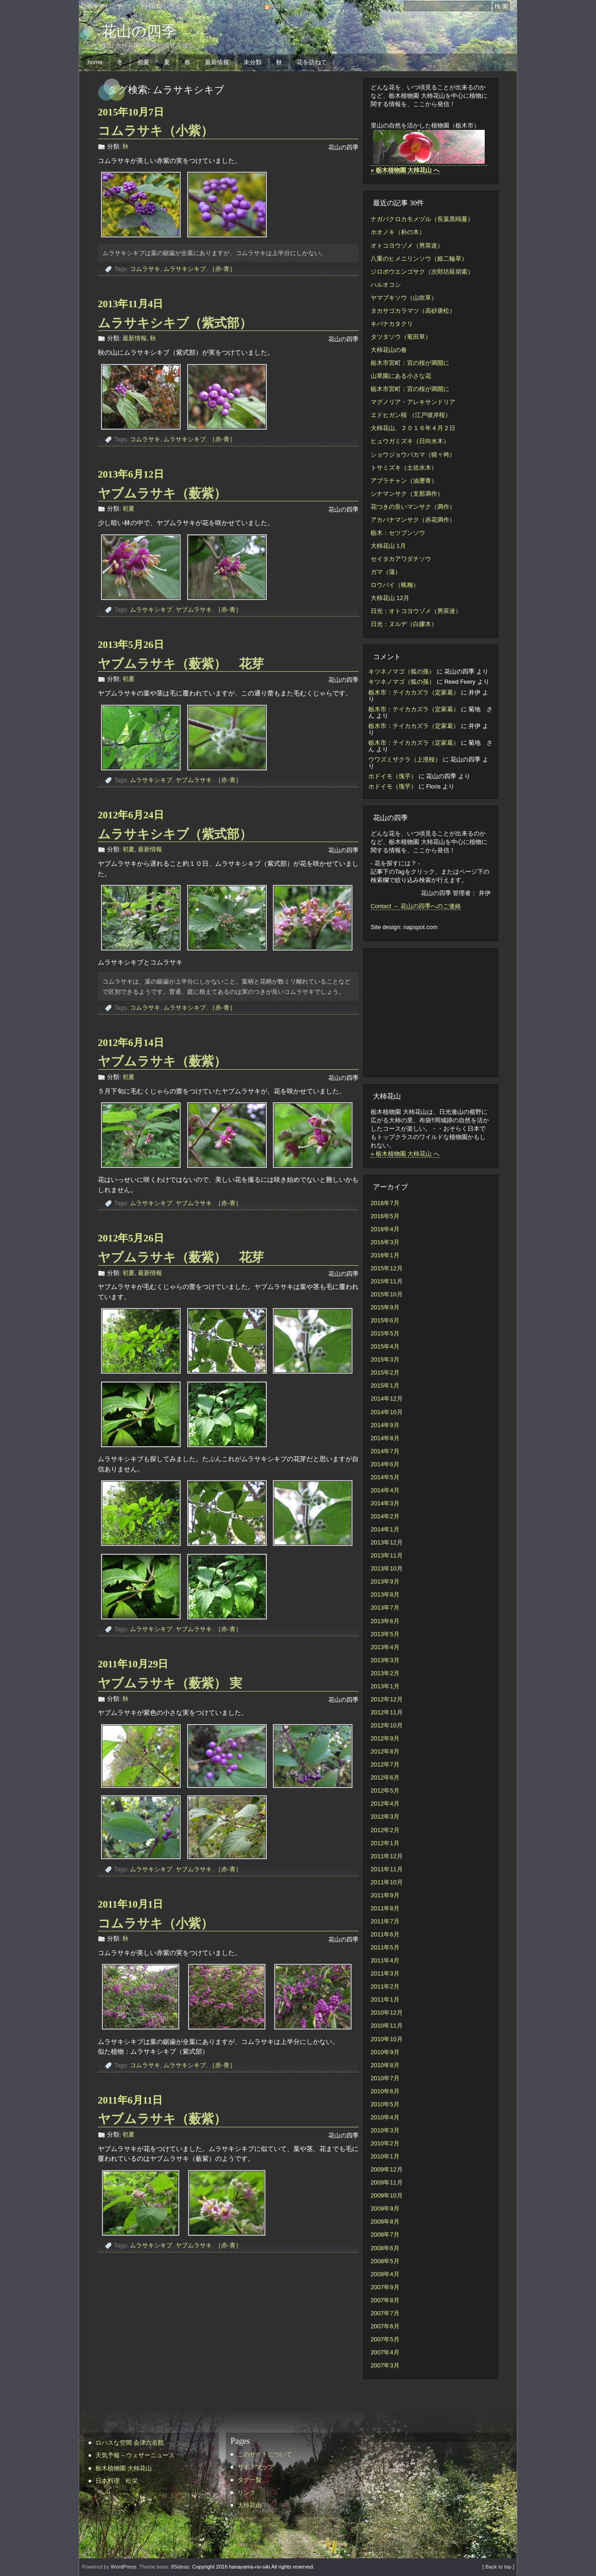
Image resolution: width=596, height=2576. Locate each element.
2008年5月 (385, 2261)
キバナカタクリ (392, 323)
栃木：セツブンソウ (398, 532)
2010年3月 (385, 2130)
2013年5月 (385, 1634)
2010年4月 (385, 2117)
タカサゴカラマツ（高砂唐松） (413, 310)
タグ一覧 (221, 6)
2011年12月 (387, 1856)
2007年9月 (385, 2287)
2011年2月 (385, 1986)
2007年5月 (385, 2339)
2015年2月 (385, 1372)
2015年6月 (385, 1320)
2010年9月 (385, 2052)
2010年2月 (385, 2143)
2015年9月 (385, 1307)
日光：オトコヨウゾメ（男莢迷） (416, 610)
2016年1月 (385, 1255)
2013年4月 (385, 1647)
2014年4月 (385, 1490)
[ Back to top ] (498, 2566)
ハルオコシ (386, 284)
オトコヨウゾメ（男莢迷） (407, 245)
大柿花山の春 (389, 349)
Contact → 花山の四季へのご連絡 (416, 906)
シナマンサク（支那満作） (407, 493)
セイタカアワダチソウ (401, 558)
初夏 (143, 62)
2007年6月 (385, 2326)
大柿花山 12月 (390, 597)
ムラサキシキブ (184, 268)
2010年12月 (387, 2012)
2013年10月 (387, 1568)
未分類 (253, 62)
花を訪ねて (312, 62)
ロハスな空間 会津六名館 (129, 2442)
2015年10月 (387, 1294)
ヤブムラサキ (194, 609)
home (95, 62)
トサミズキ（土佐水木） (404, 467)
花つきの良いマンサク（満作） (413, 506)
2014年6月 (385, 1464)
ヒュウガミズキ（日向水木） (410, 441)
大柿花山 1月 (388, 545)
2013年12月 (387, 1542)
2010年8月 (385, 2065)
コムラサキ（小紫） (155, 131)
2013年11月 (387, 1555)
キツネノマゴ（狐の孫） (401, 671)
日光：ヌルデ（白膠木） (404, 623)
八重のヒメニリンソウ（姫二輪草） (419, 258)
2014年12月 (387, 1398)
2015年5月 (385, 1333)
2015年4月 (385, 1346)
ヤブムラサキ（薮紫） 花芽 (181, 664)
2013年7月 (385, 1607)
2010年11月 (387, 2025)
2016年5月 (385, 1216)
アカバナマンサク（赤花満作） (413, 519)
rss (276, 6)
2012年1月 (385, 1843)
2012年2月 (385, 1830)
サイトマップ (186, 6)
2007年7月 (385, 2313)
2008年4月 (385, 2274)
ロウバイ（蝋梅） (395, 584)
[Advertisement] (426, 1011)
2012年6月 (385, 1777)
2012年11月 (387, 1712)
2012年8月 (385, 1751)
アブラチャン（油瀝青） (404, 480)
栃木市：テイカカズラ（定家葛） (413, 692)
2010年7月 (385, 2078)
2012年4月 (385, 1803)
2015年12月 (387, 1268)
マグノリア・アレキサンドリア (413, 401)
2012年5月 (385, 1790)
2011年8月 (385, 1908)
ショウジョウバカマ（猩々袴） (413, 454)
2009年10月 (387, 2195)
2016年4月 (385, 1229)
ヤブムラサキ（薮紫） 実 (170, 1683)
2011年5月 (385, 1947)
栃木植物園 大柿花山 (123, 2468)
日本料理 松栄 (116, 2480)
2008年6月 (385, 2248)
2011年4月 (385, 1960)
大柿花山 (151, 6)
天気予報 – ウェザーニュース (135, 2455)
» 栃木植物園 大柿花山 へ (405, 1153)
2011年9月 (385, 1895)
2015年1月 (385, 1385)
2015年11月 (387, 1281)
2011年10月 (387, 1882)
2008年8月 (385, 2221)
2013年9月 (385, 1581)
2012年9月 (385, 1738)
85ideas (180, 2566)
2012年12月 (387, 1699)
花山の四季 (139, 31)
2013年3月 (385, 1660)
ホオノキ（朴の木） (398, 232)
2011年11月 (387, 1869)
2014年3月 (385, 1503)
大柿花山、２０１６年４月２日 (413, 428)
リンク (248, 6)
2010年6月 (385, 2091)
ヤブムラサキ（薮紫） (168, 493)
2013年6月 (385, 1621)
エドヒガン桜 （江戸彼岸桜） (411, 414)
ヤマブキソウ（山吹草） (404, 297)
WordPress (123, 2566)
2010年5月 (385, 2104)
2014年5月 (385, 1477)
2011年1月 (385, 1999)
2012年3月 (385, 1816)
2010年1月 (385, 2156)
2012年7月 (385, 1764)
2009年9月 (385, 2208)
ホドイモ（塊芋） (392, 776)
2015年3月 (385, 1359)
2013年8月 (385, 1594)
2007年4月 (385, 2352)
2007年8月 (385, 2300)
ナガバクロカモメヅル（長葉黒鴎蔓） (422, 219)
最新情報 (217, 62)
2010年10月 (387, 2039)
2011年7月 (385, 1921)
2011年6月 (385, 1934)
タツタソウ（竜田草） (401, 336)
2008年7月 (385, 2234)
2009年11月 (387, 2182)
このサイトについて (107, 6)
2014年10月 (387, 1412)
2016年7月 (385, 1203)
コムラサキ (145, 268)
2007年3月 (385, 2365)
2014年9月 (385, 1425)
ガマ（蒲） (386, 571)
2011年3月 (385, 1973)
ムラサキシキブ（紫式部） (181, 323)
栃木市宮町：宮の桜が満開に (410, 362)
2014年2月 (385, 1516)
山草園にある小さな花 (401, 375)
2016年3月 (385, 1242)
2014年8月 (385, 1438)
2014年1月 (385, 1529)
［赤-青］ (222, 268)
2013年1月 (385, 1686)
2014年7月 (385, 1451)
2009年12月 (387, 2169)
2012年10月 (387, 1725)
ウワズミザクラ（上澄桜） (404, 759)
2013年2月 (385, 1673)
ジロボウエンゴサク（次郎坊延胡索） (422, 271)
